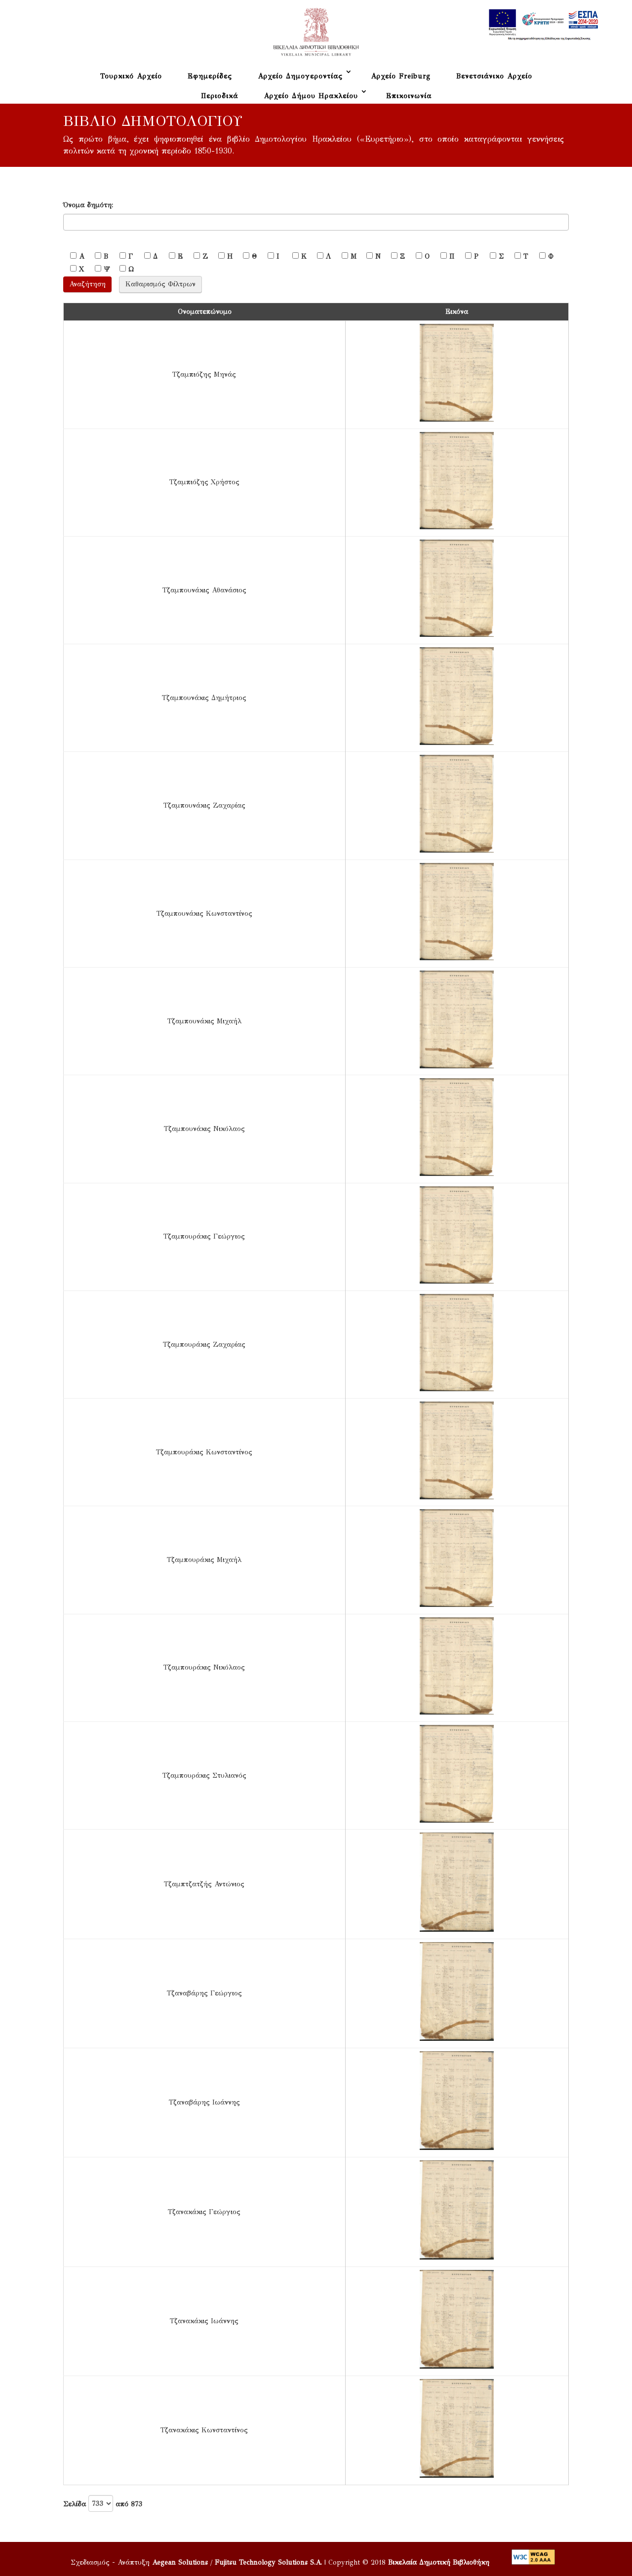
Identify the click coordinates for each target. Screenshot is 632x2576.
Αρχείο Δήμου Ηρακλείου (311, 96)
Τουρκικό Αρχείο (131, 76)
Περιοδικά (219, 96)
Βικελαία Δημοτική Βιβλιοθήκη (438, 2562)
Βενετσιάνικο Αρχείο (494, 76)
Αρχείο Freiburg (401, 76)
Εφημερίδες (210, 76)
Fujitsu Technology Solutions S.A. (268, 2562)
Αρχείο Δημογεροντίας (300, 76)
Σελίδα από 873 (102, 2503)
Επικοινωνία (409, 96)
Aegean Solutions (180, 2562)
